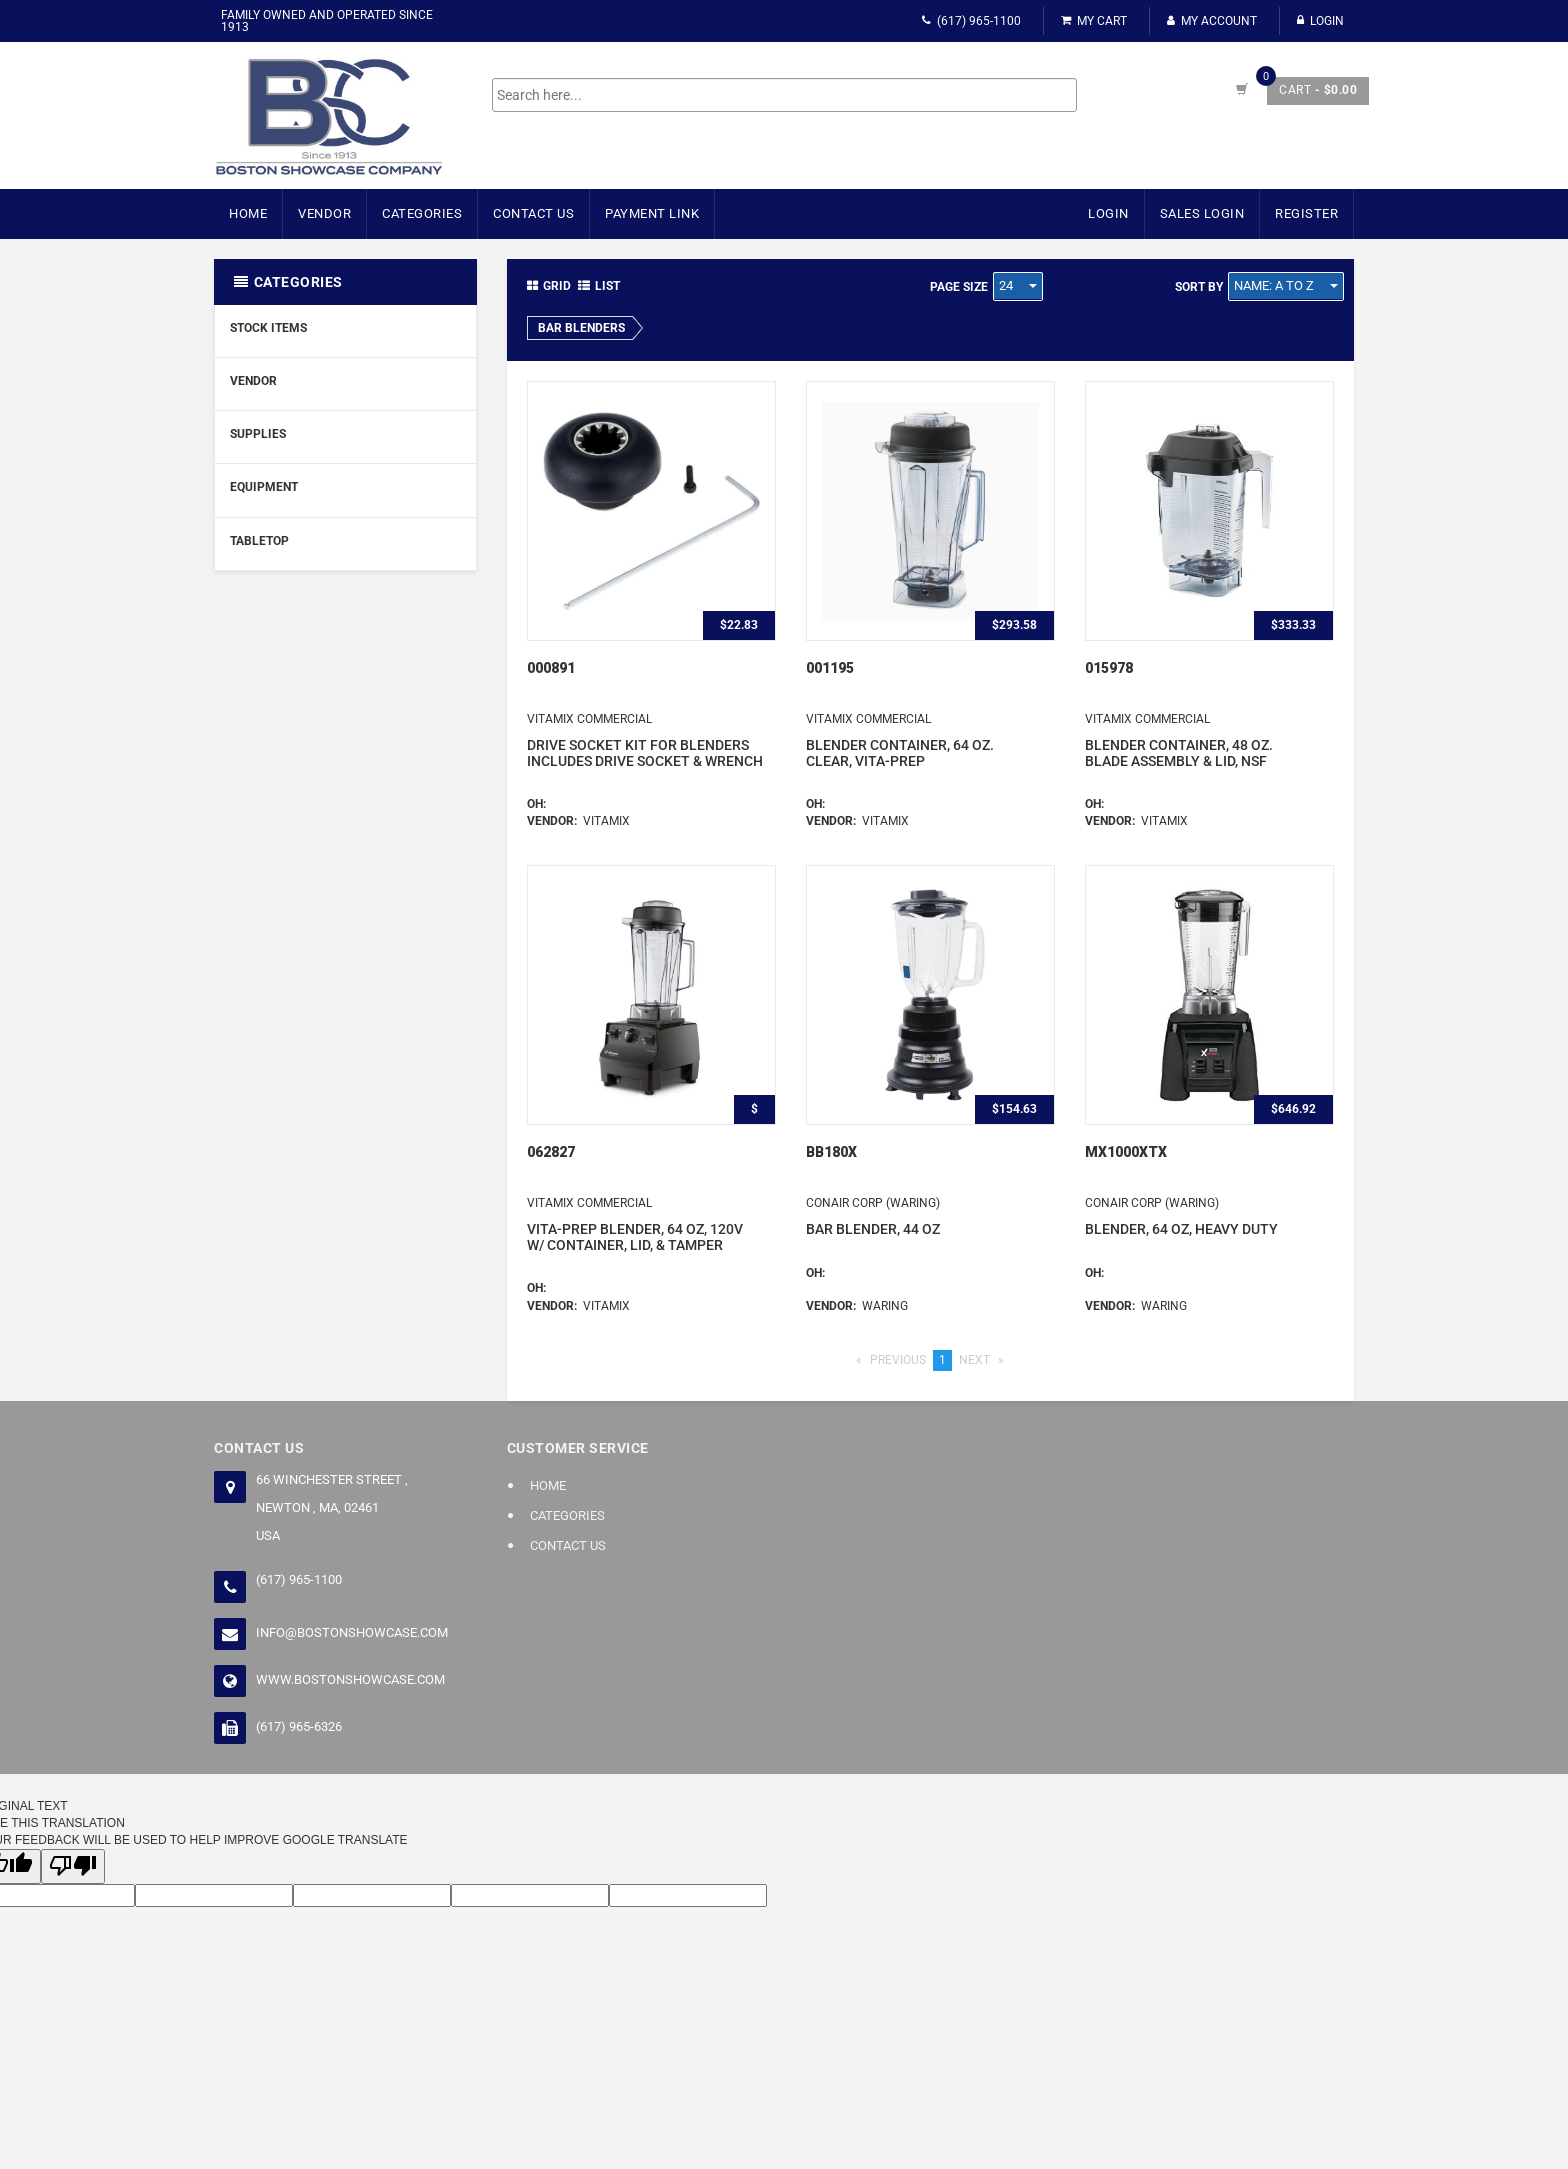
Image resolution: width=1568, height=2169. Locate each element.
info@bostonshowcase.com (352, 1632)
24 (1018, 285)
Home (248, 213)
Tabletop (259, 541)
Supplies (258, 434)
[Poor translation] (73, 1866)
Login (1320, 21)
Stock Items (268, 328)
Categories (422, 213)
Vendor (324, 213)
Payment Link (652, 213)
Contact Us (533, 213)
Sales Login (1202, 213)
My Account (1212, 21)
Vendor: (555, 821)
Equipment (264, 487)
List (599, 286)
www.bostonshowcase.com (350, 1679)
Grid (549, 286)
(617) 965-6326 (299, 1726)
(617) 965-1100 (971, 21)
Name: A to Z (1286, 285)
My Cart (1094, 21)
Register (1306, 213)
